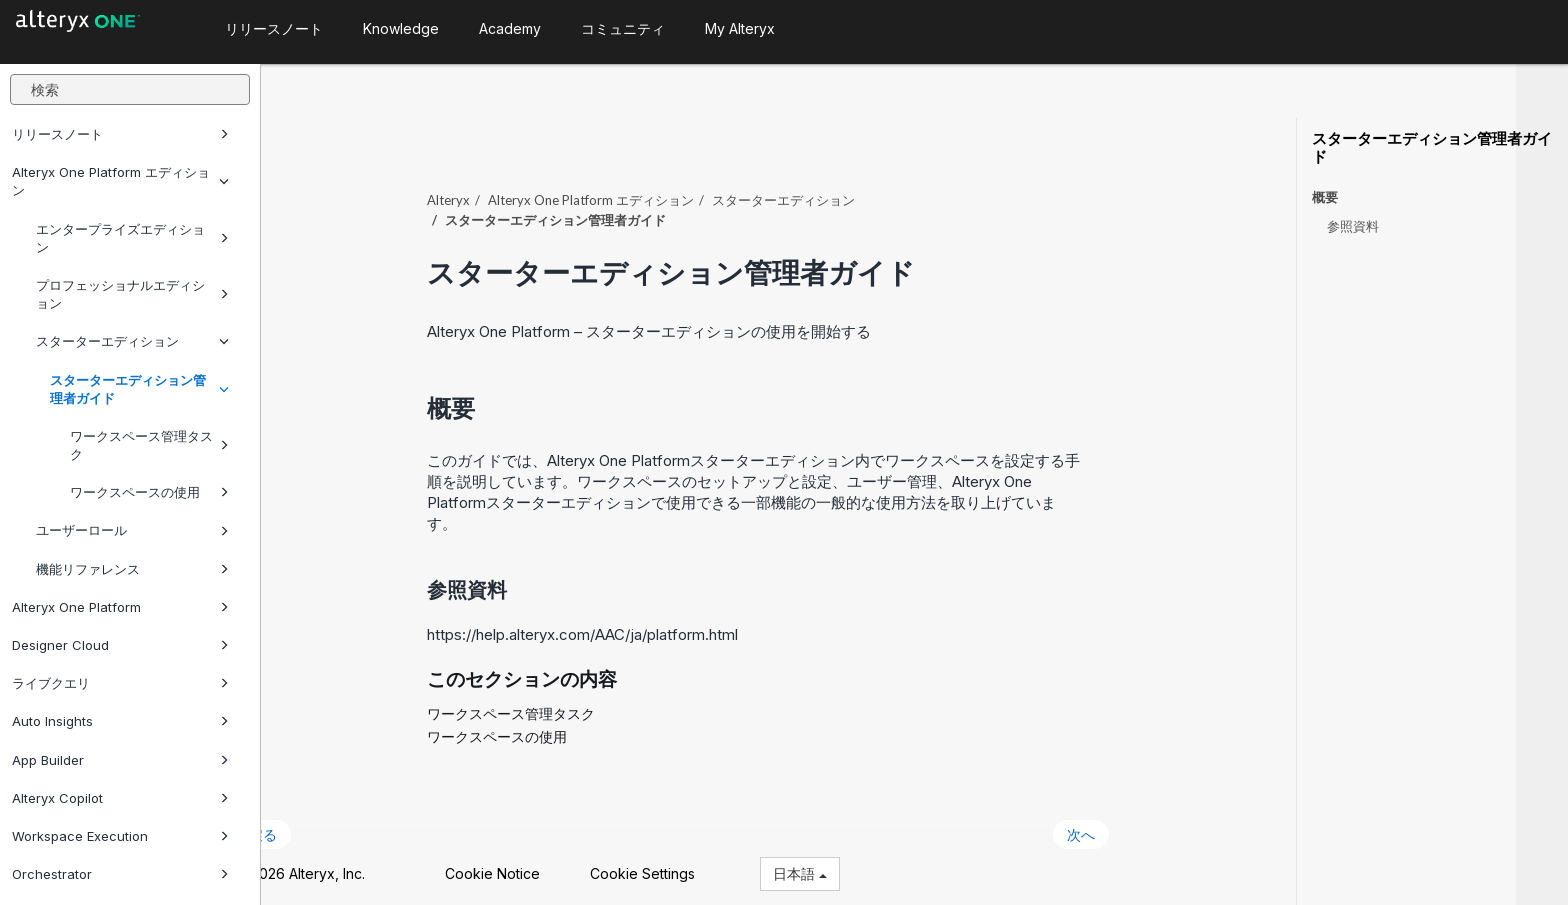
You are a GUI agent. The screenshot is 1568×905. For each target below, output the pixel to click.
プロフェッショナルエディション (132, 294)
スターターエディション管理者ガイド (139, 389)
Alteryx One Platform (120, 607)
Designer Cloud (120, 645)
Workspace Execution (120, 836)
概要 (1325, 197)
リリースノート (120, 134)
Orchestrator (120, 874)
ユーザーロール (132, 530)
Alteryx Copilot (120, 798)
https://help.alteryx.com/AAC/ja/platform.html (634, 623)
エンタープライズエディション (132, 238)
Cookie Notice (543, 863)
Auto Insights (120, 721)
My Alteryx (740, 28)
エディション (643, 189)
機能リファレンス (132, 569)
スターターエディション (132, 341)
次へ (1133, 823)
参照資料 (1353, 226)
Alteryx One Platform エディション (120, 181)
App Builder (120, 760)
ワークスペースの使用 (149, 492)
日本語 (851, 863)
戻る (314, 823)
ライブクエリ (120, 683)
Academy (510, 28)
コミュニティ (623, 28)
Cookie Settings (693, 863)
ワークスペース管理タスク (149, 445)
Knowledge (401, 28)
